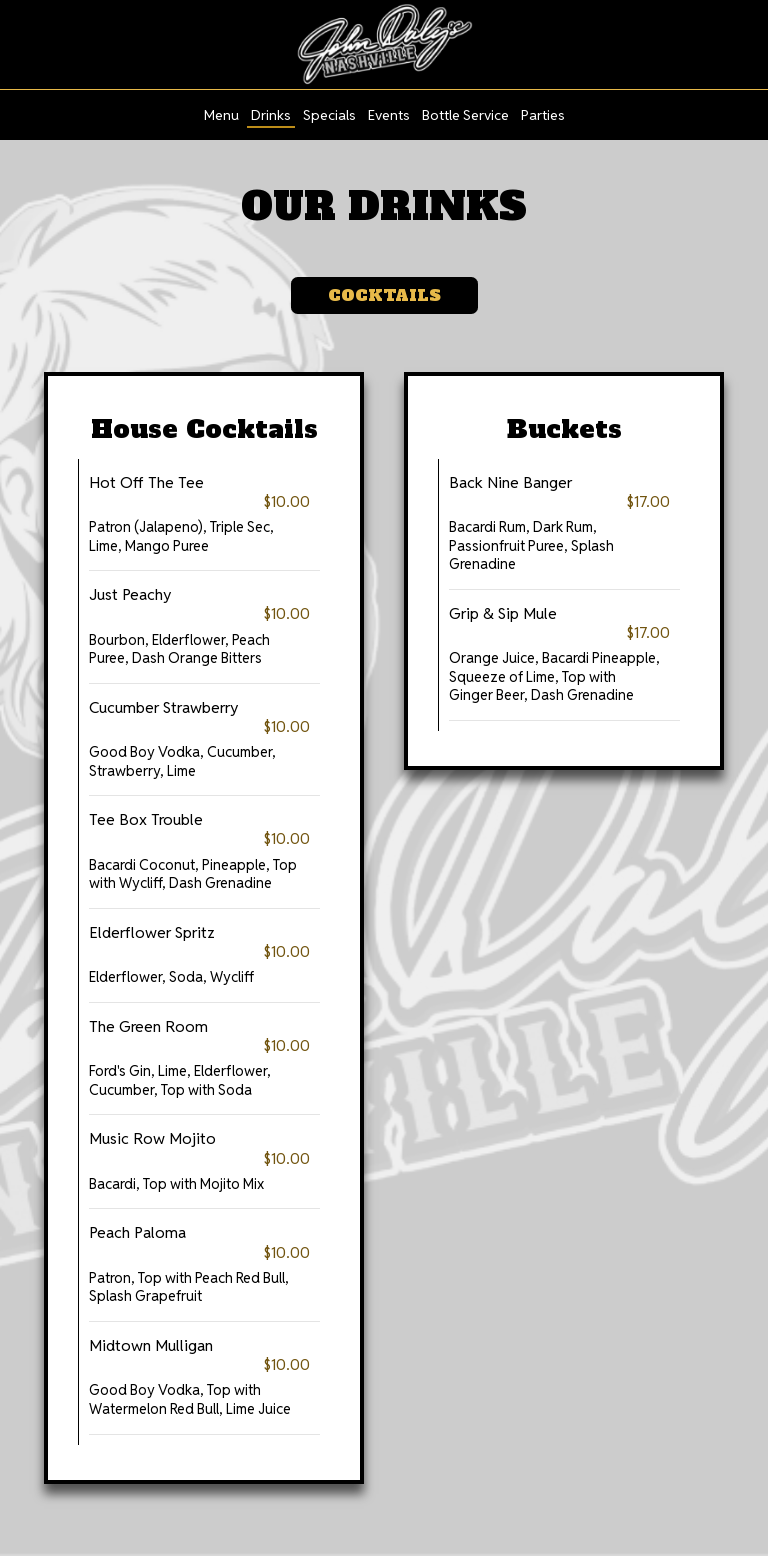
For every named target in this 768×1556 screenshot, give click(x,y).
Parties (543, 115)
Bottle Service (465, 115)
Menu (221, 115)
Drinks (271, 115)
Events (389, 115)
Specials (329, 115)
